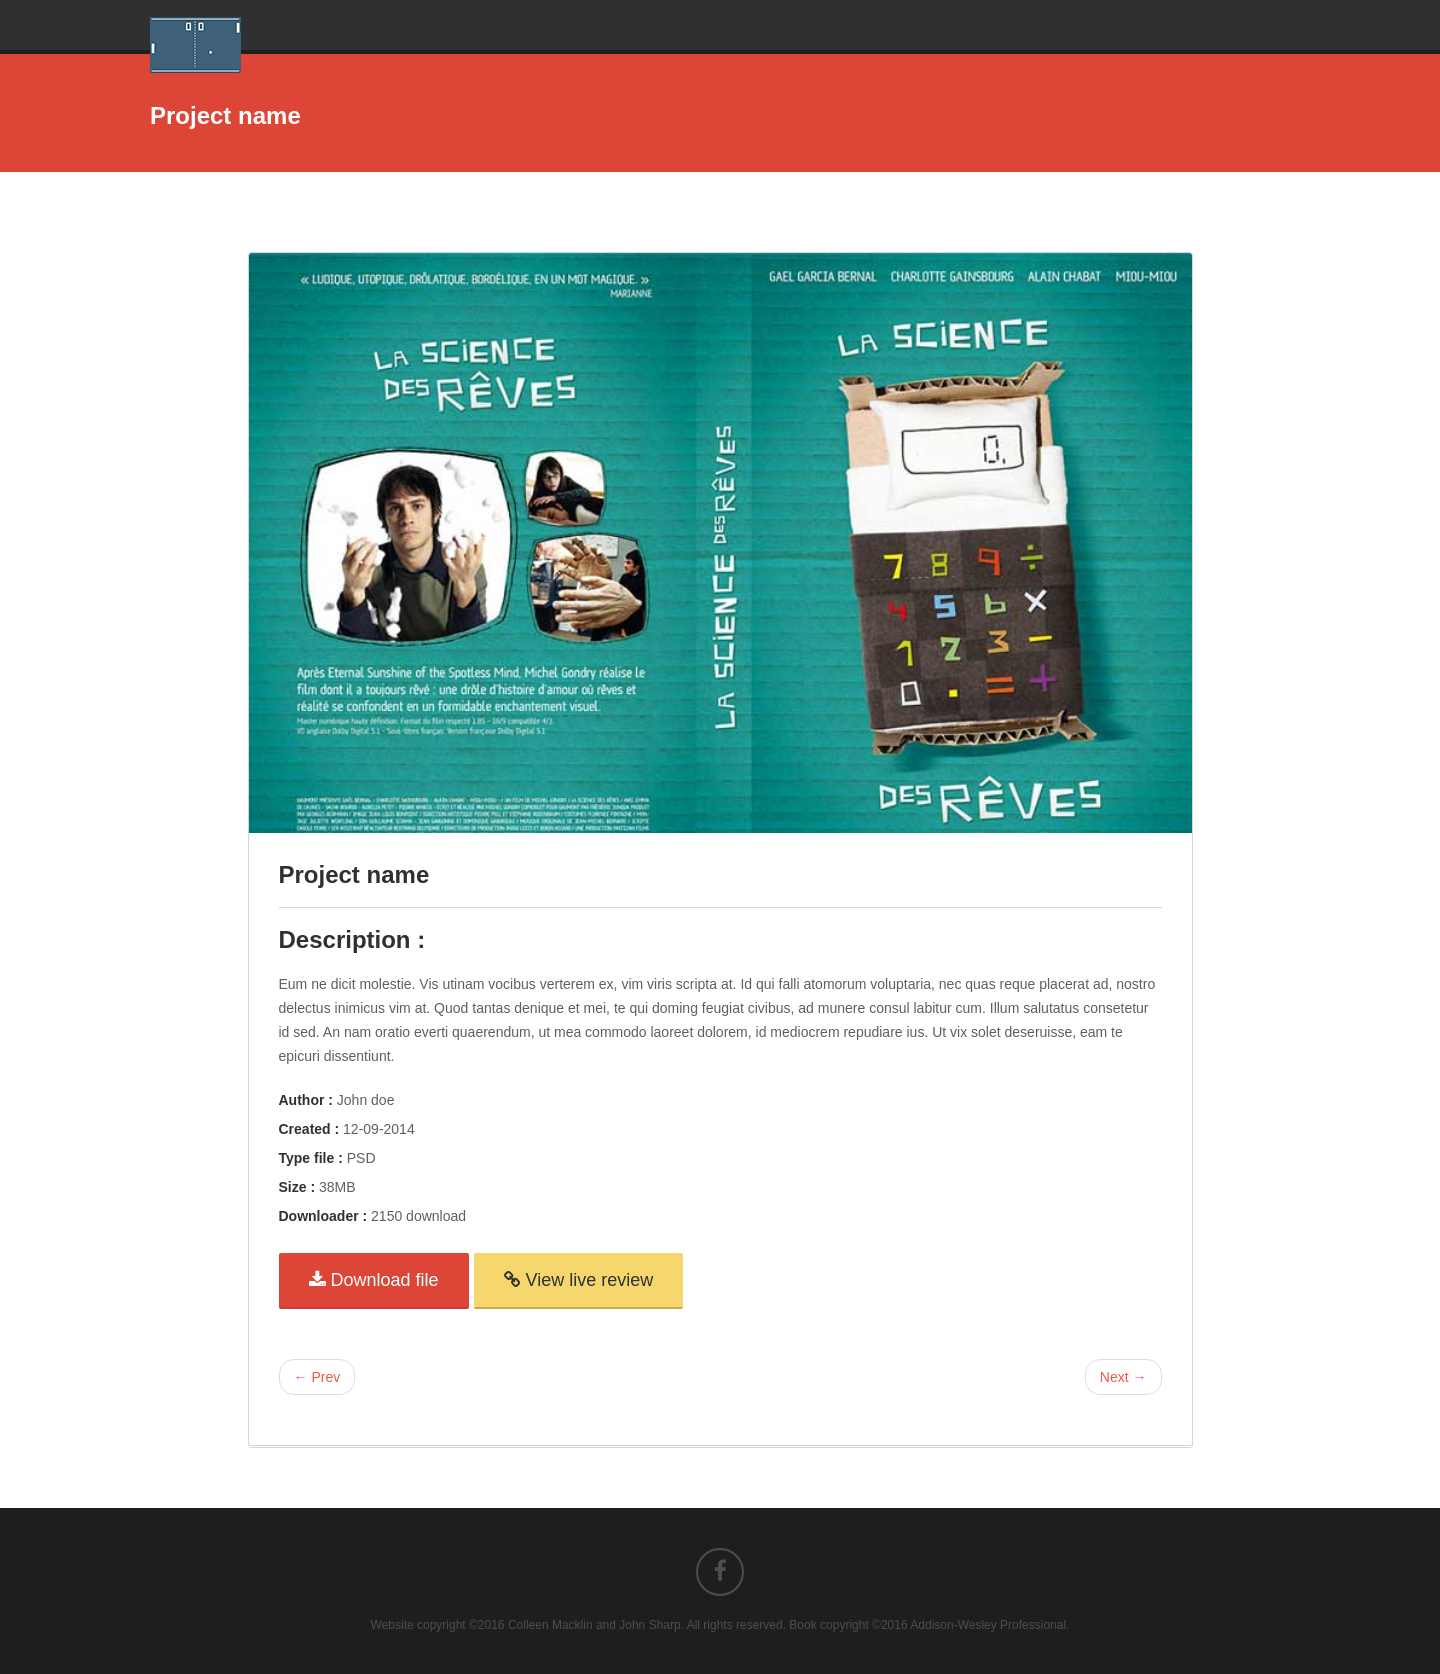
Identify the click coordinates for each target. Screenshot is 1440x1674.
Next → (1123, 1377)
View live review (579, 1280)
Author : (306, 1100)
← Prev (317, 1377)
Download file (374, 1280)
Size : (297, 1187)
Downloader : (323, 1216)
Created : (309, 1129)
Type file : (311, 1158)
